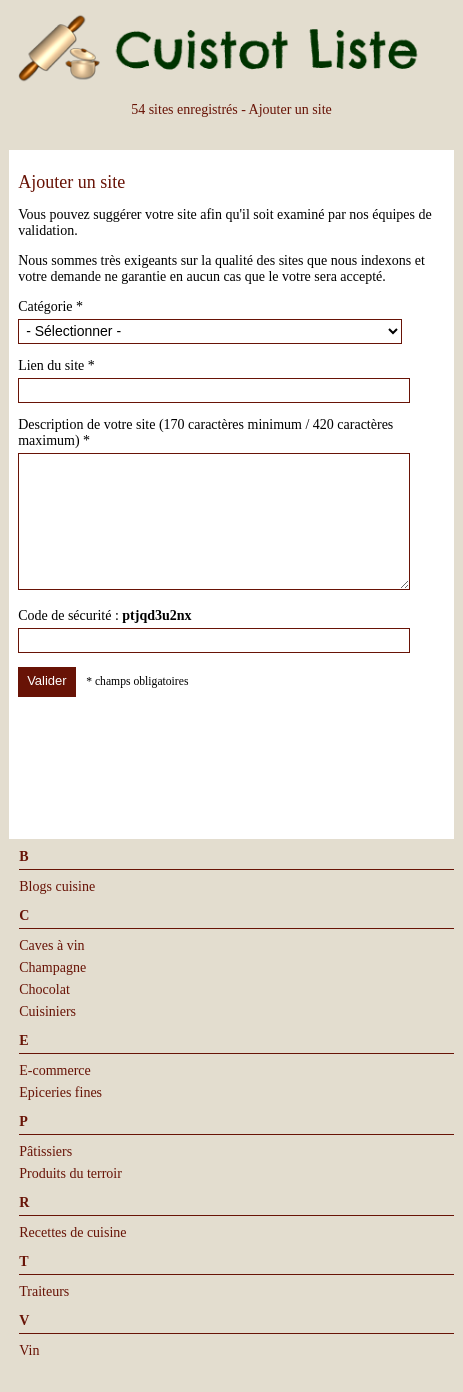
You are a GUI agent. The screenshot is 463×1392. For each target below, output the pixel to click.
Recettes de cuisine (72, 1232)
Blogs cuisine (57, 886)
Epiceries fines (60, 1092)
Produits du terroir (70, 1173)
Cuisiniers (47, 1011)
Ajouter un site (290, 109)
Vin (29, 1350)
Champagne (52, 967)
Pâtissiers (45, 1151)
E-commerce (55, 1070)
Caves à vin (51, 945)
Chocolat (44, 989)
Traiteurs (44, 1291)
